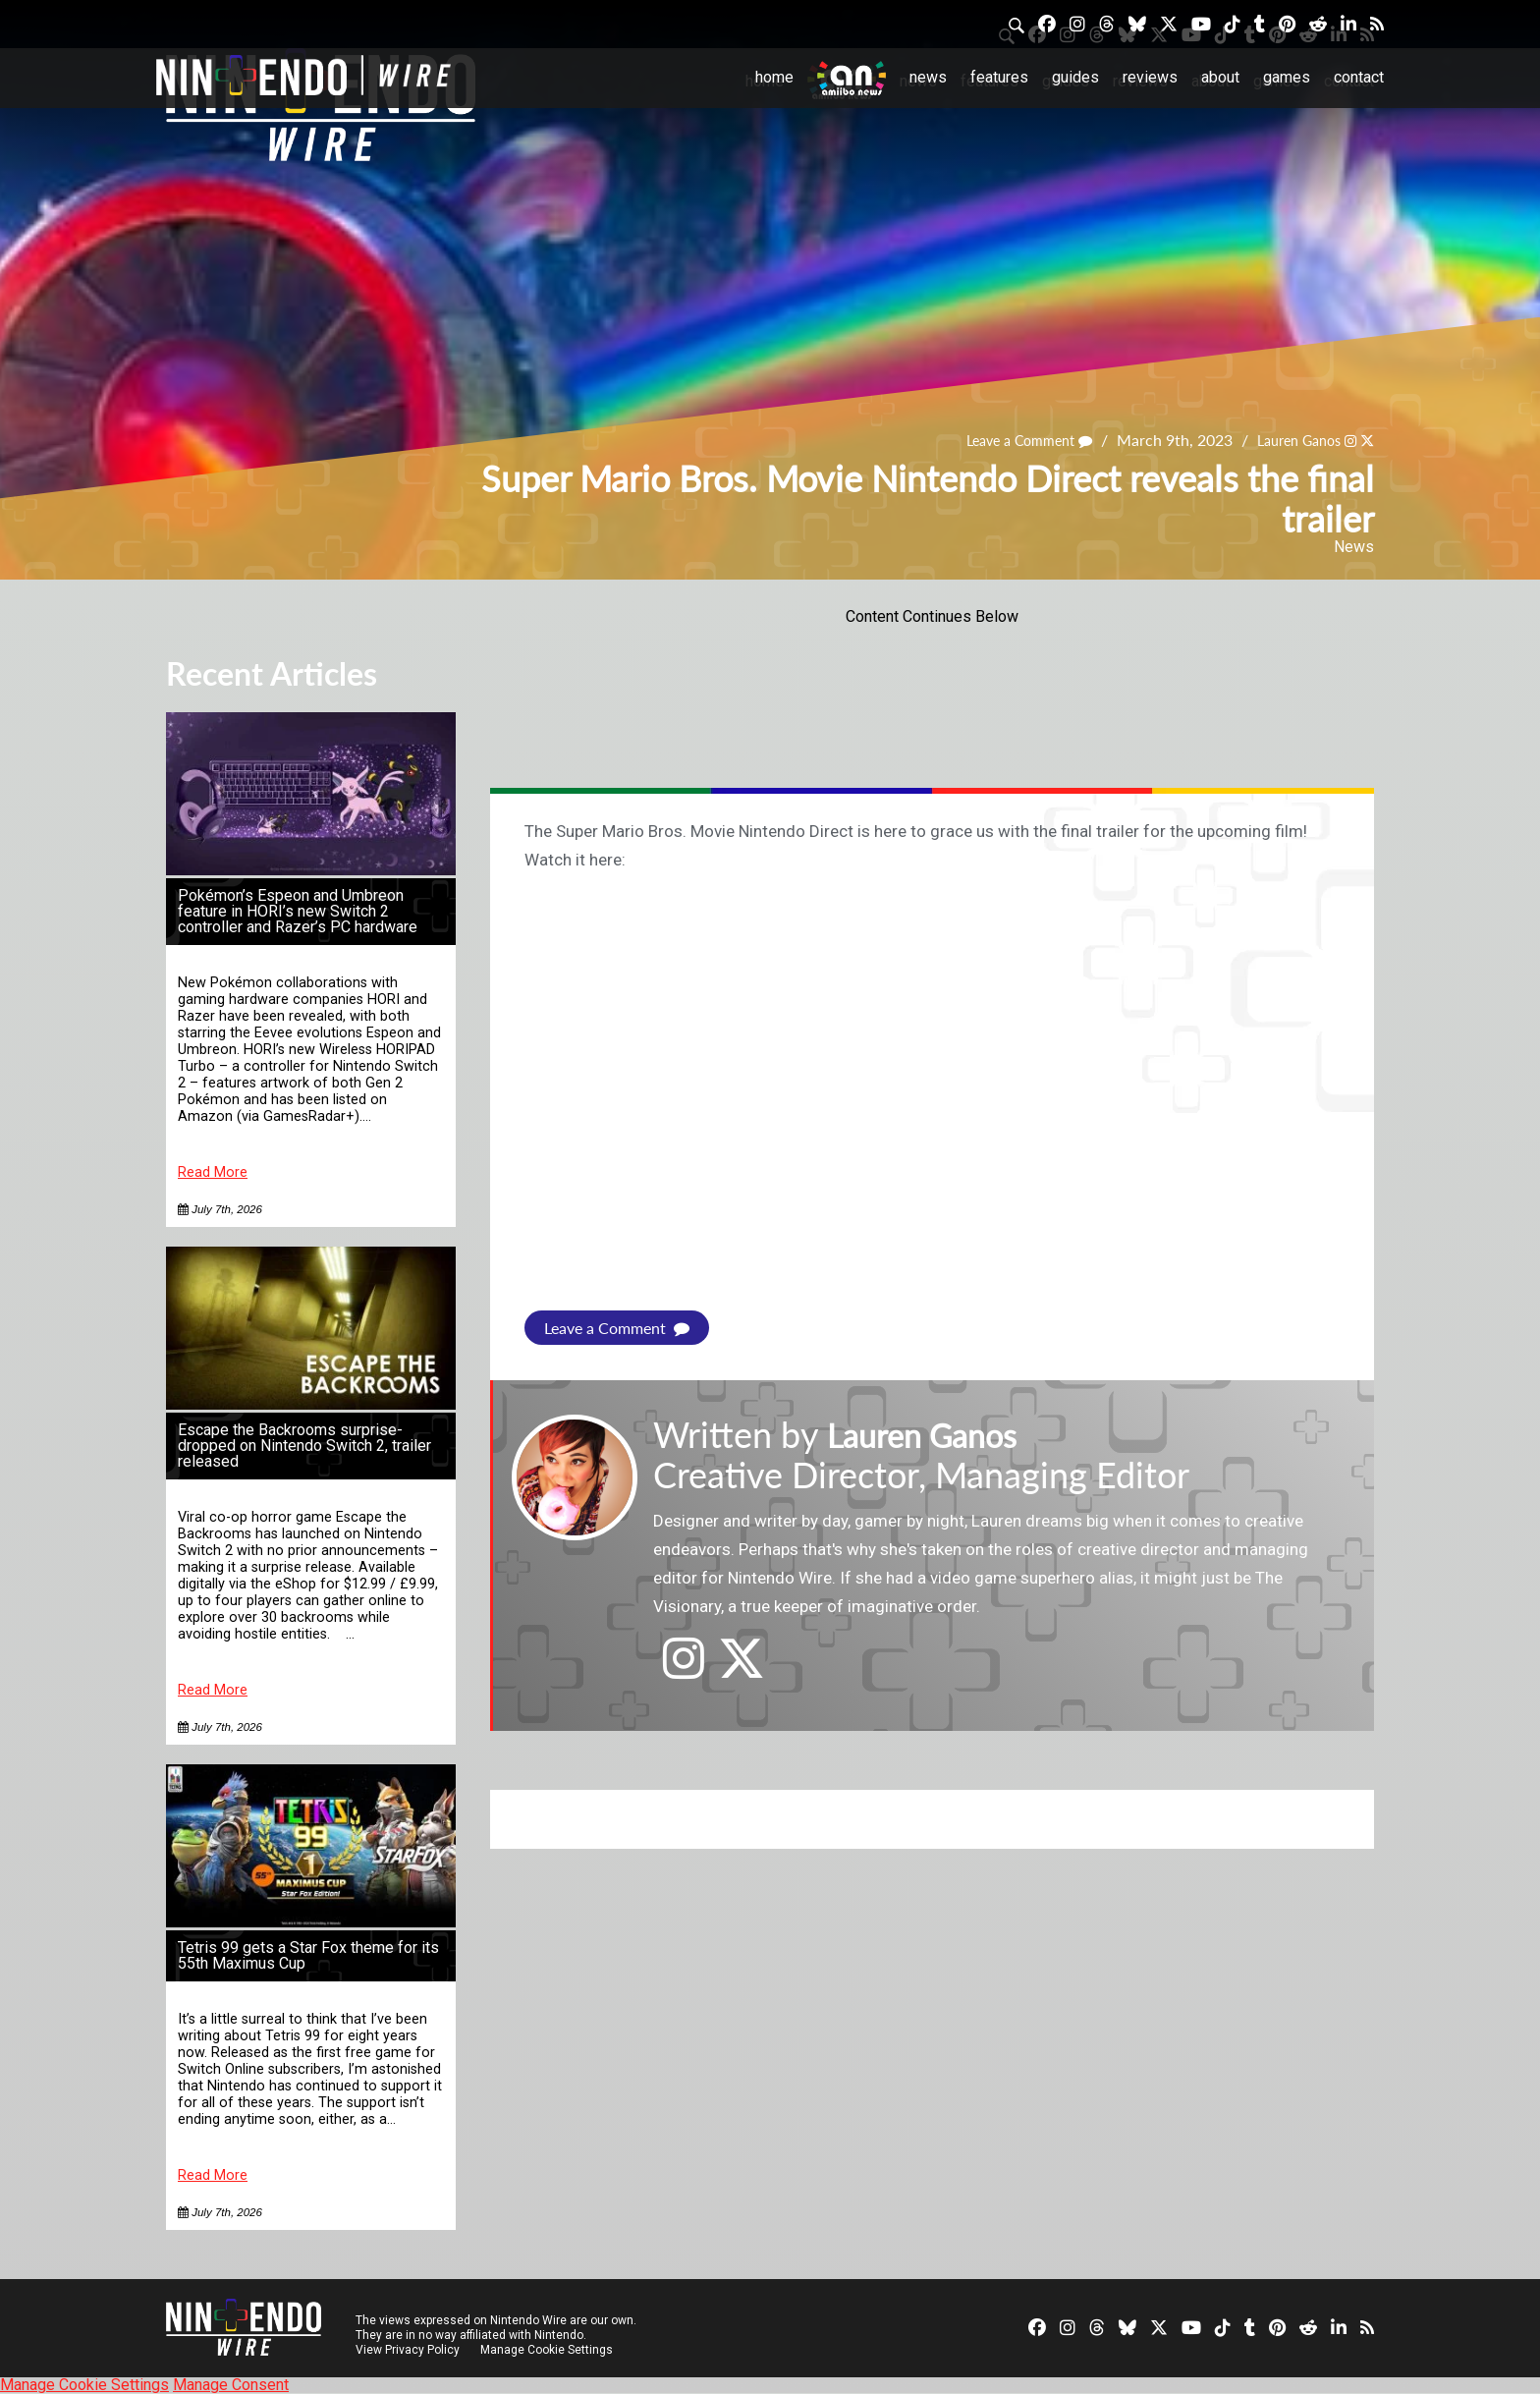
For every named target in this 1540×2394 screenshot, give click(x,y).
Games (1286, 77)
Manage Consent (231, 2384)
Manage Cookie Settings (548, 2350)
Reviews (1150, 77)
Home (774, 77)
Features (999, 77)
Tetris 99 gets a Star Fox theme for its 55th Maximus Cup (308, 1955)
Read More (213, 1172)
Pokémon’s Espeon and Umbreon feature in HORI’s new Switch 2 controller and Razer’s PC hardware (297, 911)
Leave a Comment (1005, 439)
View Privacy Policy (408, 2350)
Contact (1359, 77)
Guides (1075, 77)
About (1220, 77)
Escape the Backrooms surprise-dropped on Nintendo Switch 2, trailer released (304, 1445)
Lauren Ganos (1289, 439)
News (928, 77)
